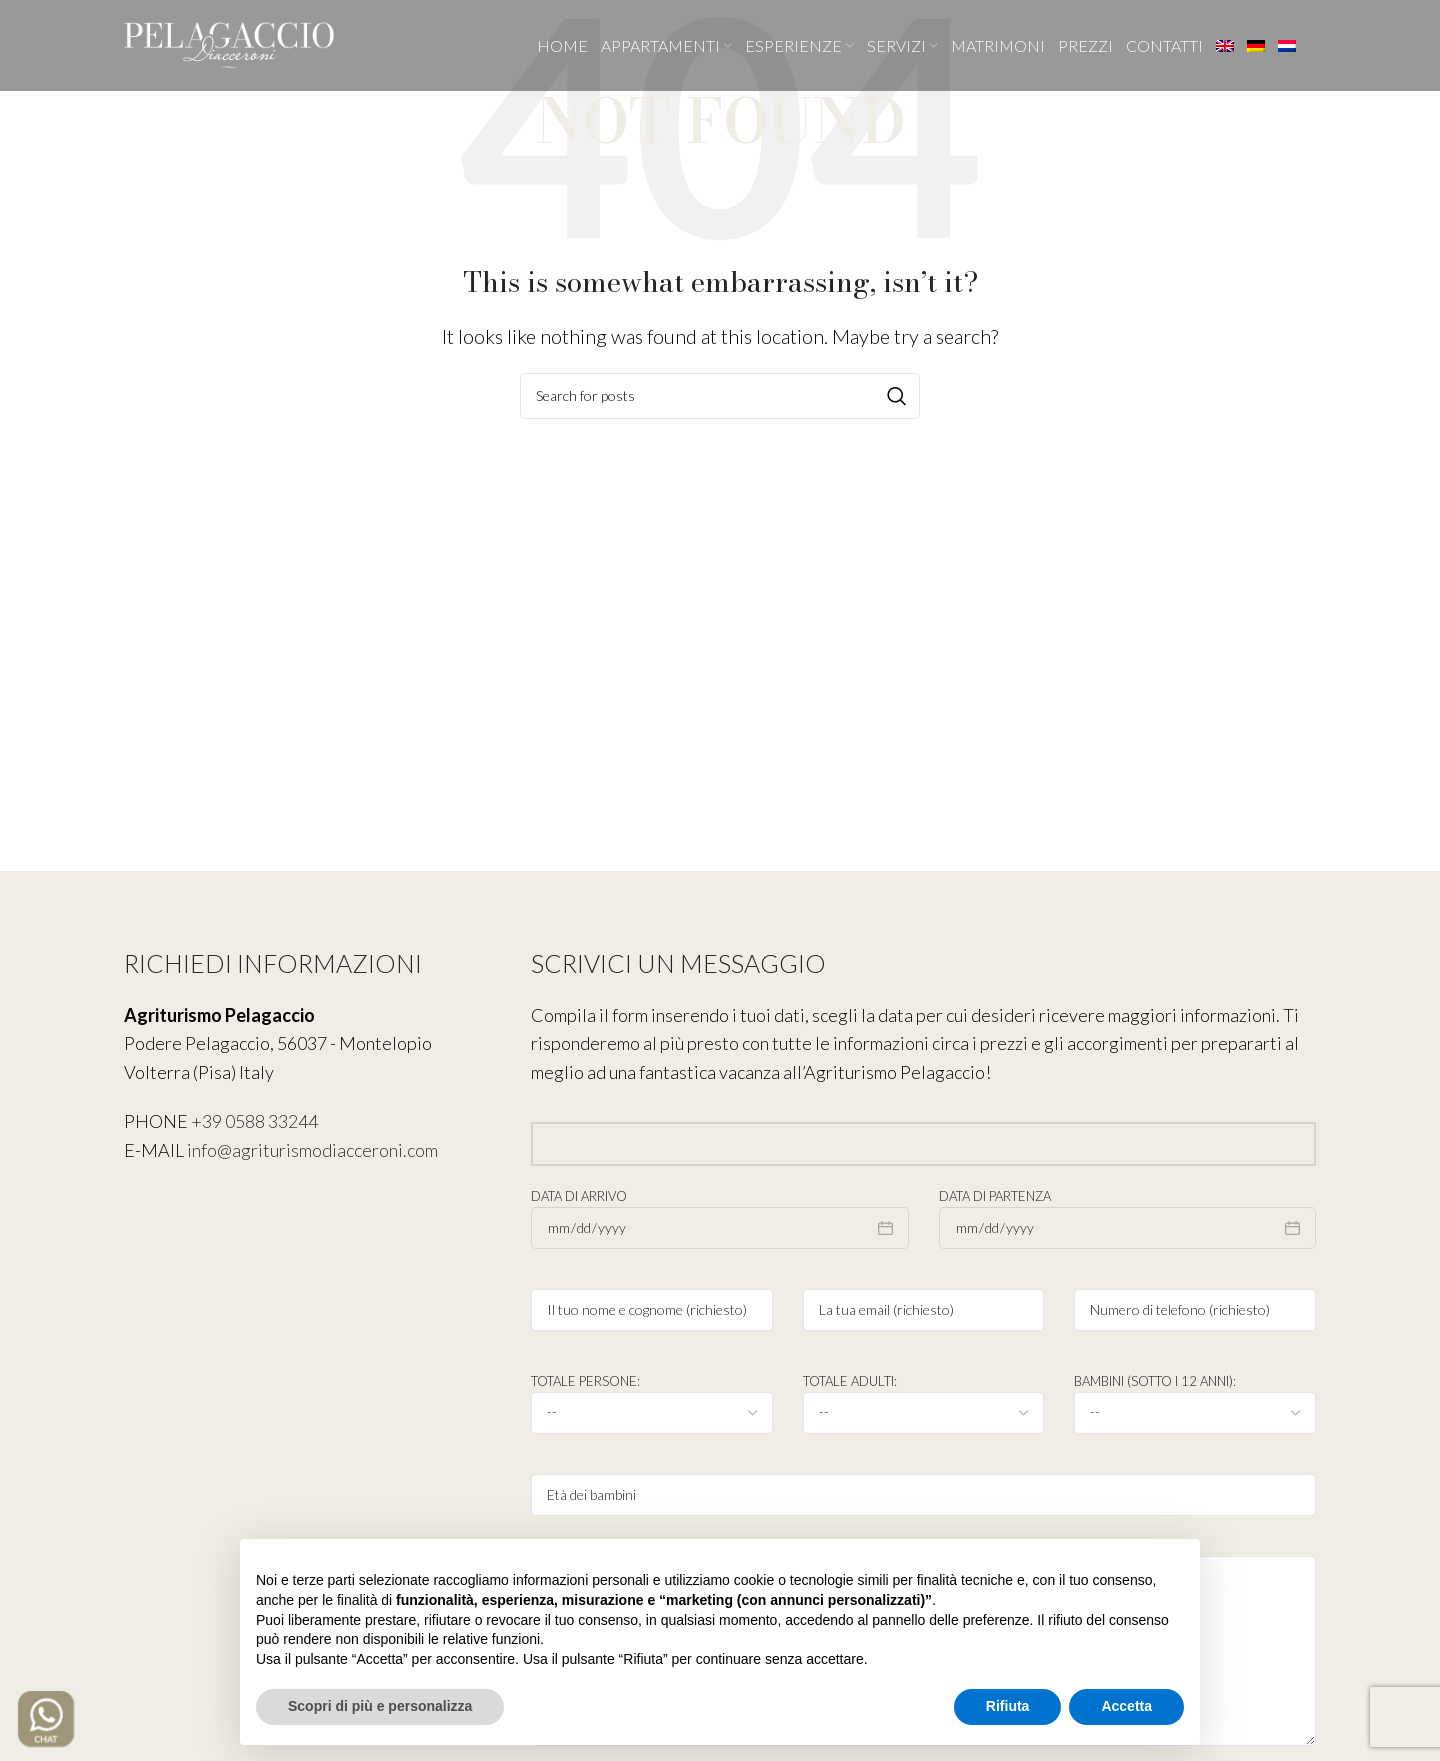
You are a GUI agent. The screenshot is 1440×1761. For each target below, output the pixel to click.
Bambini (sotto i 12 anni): (1195, 1396)
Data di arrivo (719, 1211)
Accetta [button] (1126, 1706)
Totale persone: (652, 1396)
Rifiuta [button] (1008, 1706)
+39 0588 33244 (254, 1121)
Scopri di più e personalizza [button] (380, 1706)
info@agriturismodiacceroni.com (312, 1150)
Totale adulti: (924, 1396)
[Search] (720, 396)
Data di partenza (1127, 1211)
